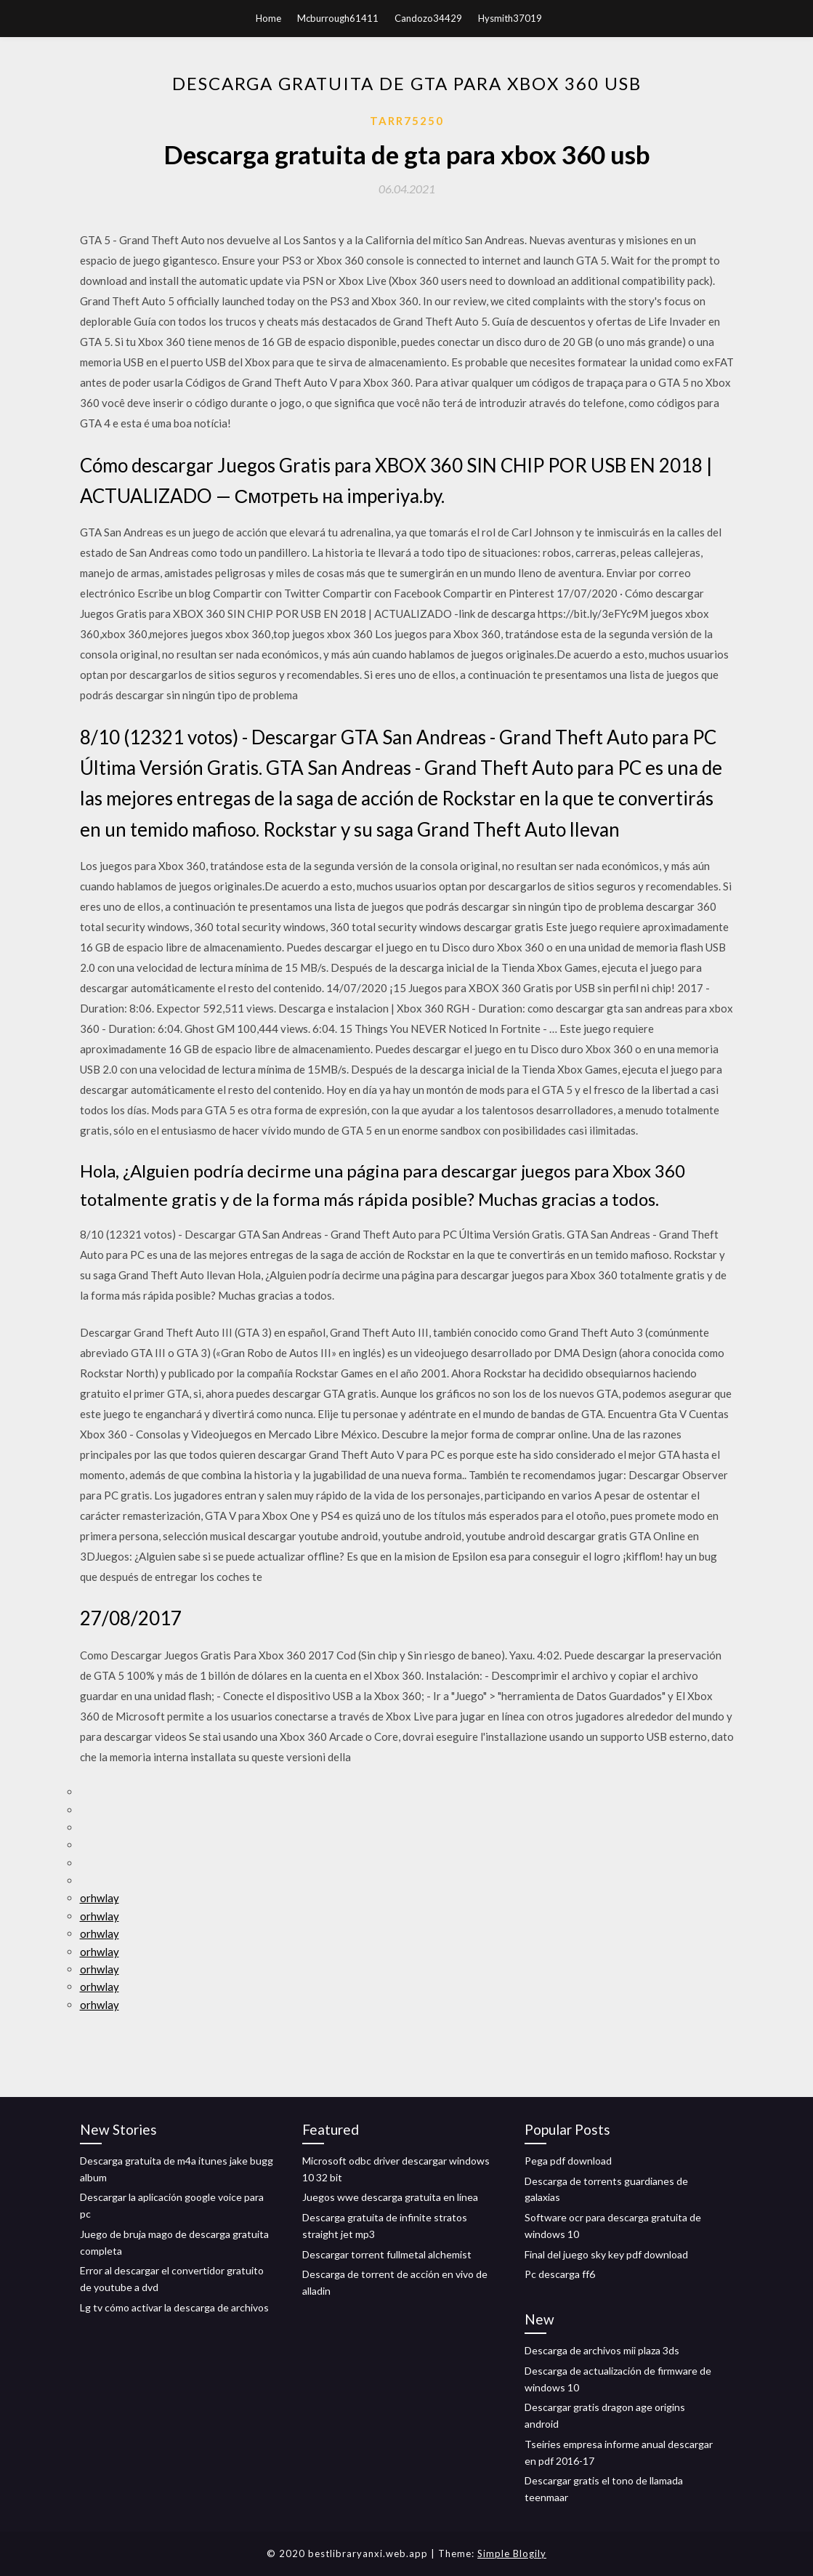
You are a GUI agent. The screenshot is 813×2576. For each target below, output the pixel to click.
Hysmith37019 (510, 18)
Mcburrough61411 (338, 18)
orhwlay (99, 1897)
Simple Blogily (511, 2553)
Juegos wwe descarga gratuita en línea (390, 2197)
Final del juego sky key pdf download (606, 2254)
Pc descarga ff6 (560, 2274)
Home (268, 18)
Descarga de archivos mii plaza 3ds (602, 2350)
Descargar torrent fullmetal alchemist (387, 2254)
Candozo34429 (428, 18)
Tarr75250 (407, 120)
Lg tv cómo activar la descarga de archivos (174, 2307)
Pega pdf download (568, 2160)
